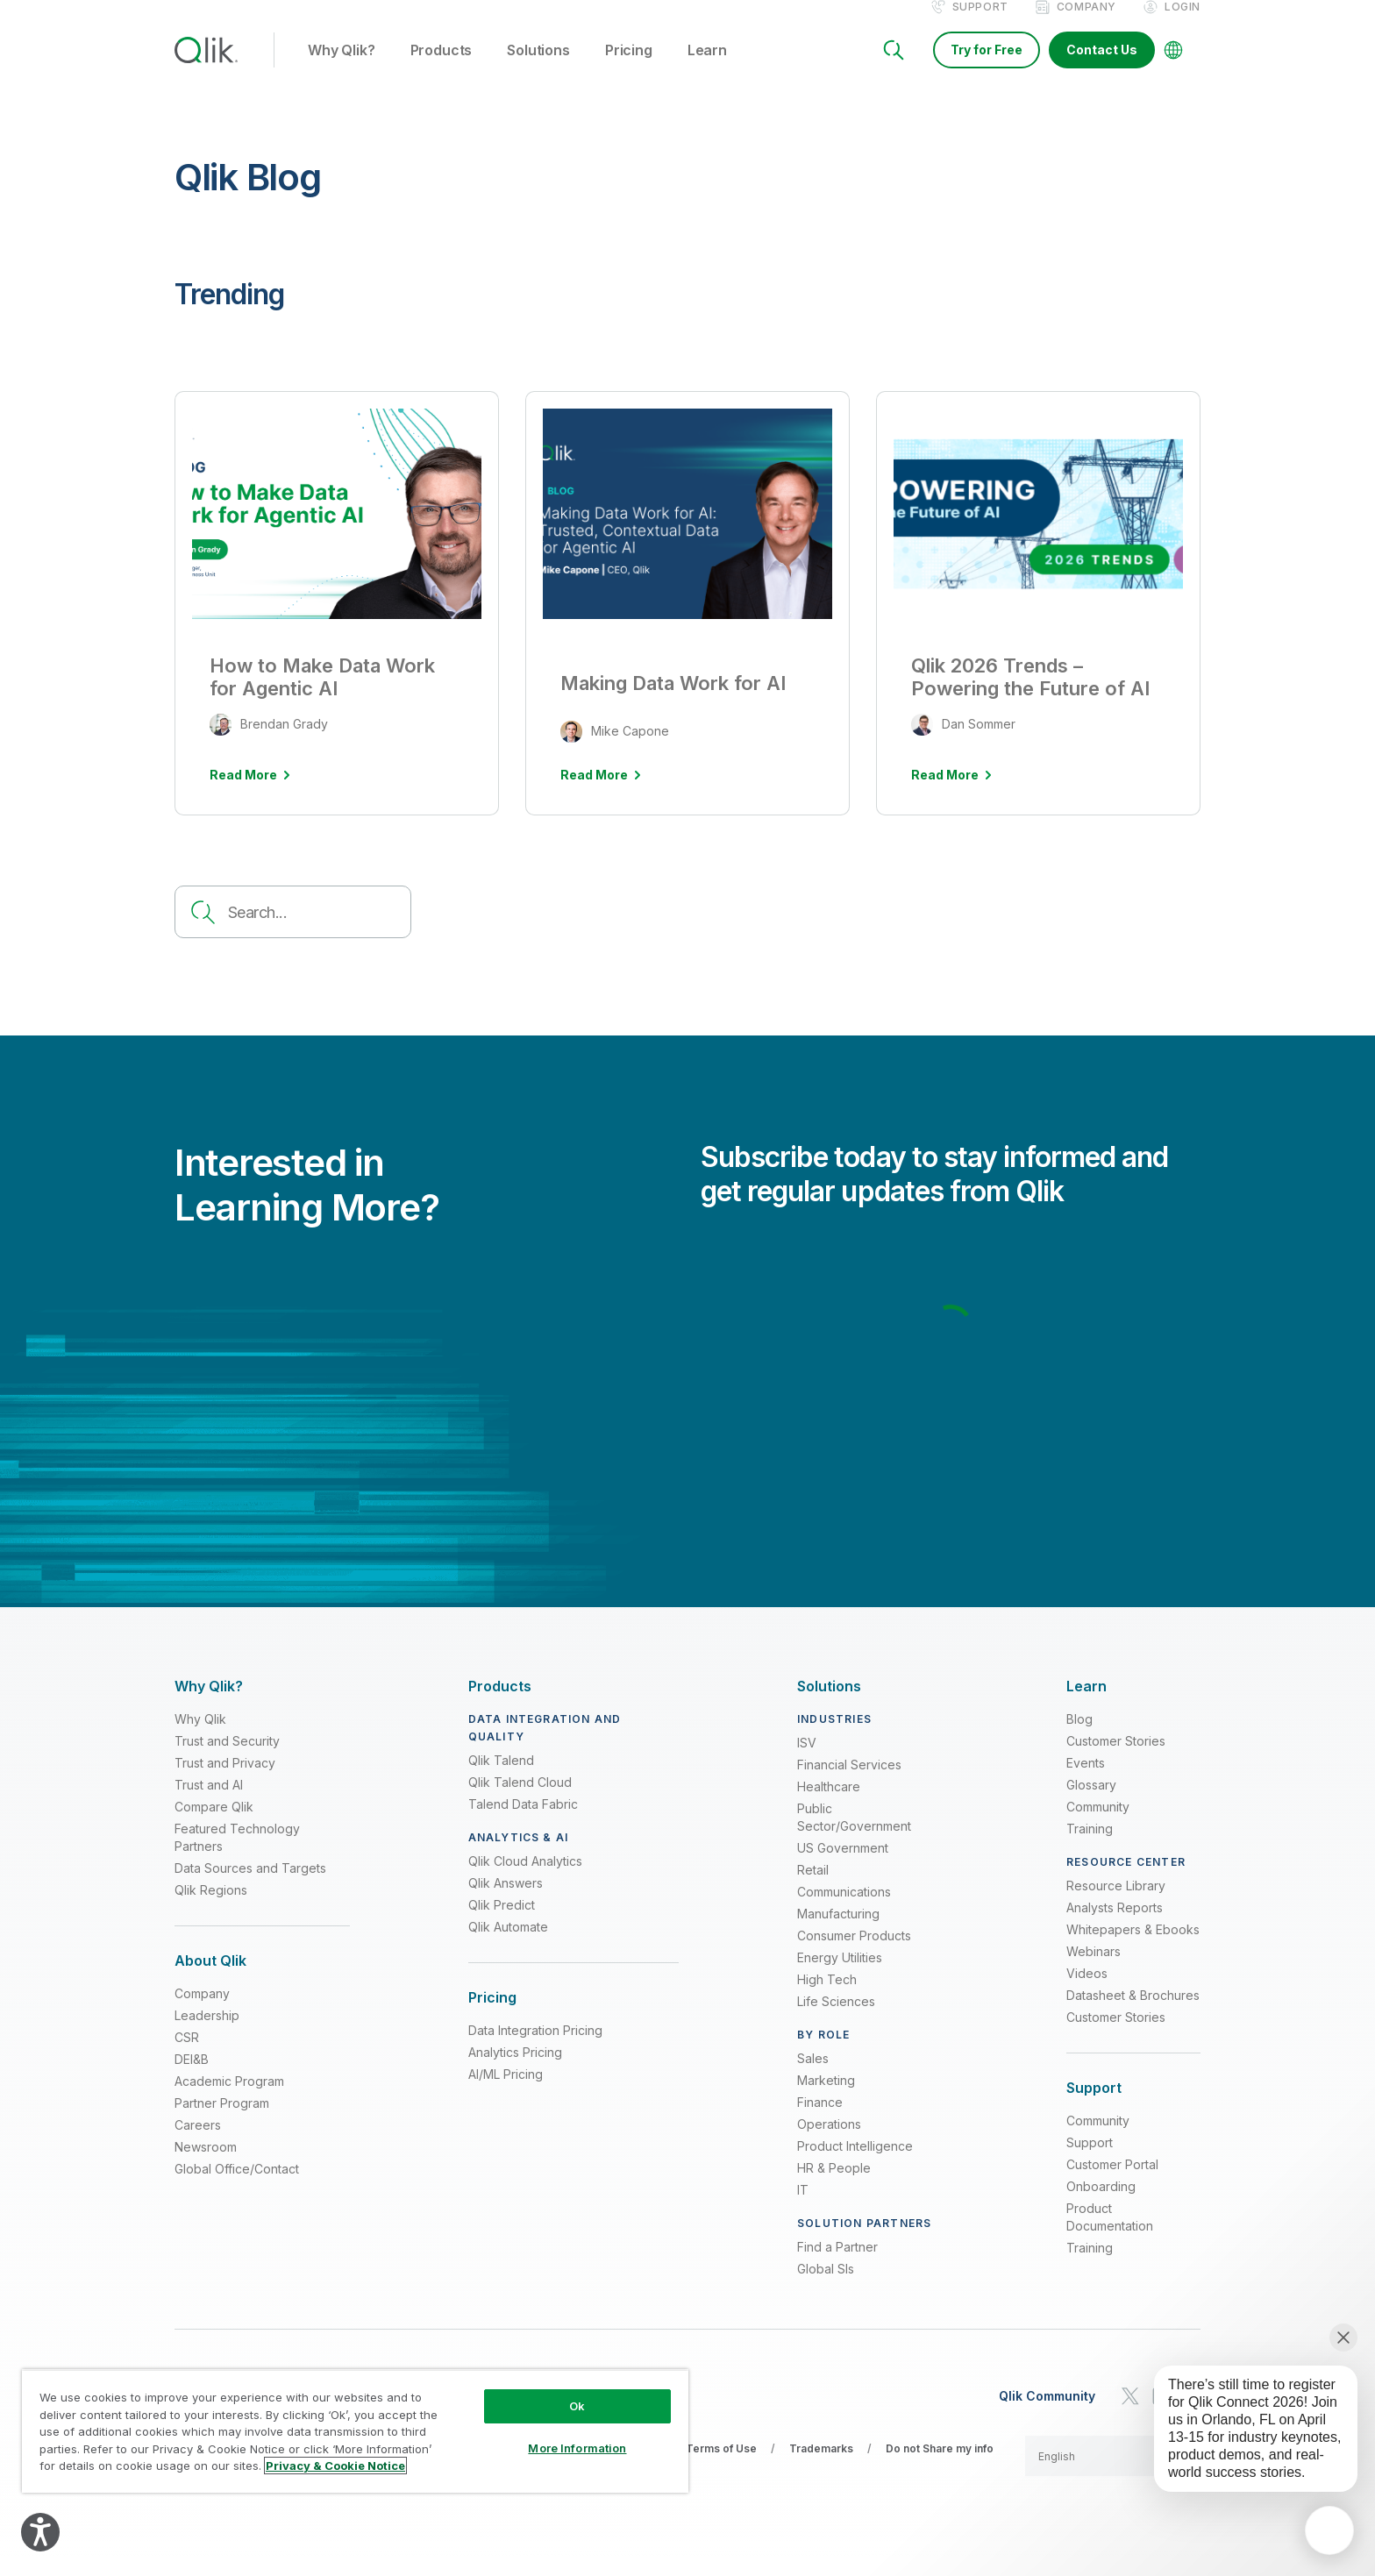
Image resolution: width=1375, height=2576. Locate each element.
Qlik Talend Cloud (520, 1800)
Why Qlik (200, 1737)
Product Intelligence (855, 2164)
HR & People (834, 2186)
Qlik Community (1047, 2415)
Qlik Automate (508, 1945)
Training (1089, 1846)
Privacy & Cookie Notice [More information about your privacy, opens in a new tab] (335, 2466)
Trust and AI (209, 1803)
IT (803, 2208)
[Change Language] (1173, 68)
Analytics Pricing (515, 2070)
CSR (187, 2055)
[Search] (893, 68)
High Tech (827, 1997)
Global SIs (825, 2287)
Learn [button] (707, 69)
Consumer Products (854, 1953)
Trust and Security (227, 1759)
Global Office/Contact (237, 2187)
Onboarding (1101, 2204)
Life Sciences (836, 2019)
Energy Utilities (839, 1975)
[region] (355, 2431)
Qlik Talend (501, 1778)
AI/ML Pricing (505, 2092)
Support (980, 25)
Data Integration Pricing (535, 2048)
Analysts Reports (1114, 1925)
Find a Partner (837, 2265)
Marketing (826, 2098)
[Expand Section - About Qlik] (210, 1979)
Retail (813, 1888)
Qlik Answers (505, 1901)
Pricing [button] (628, 69)
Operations (829, 2142)
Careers (198, 2143)
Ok (577, 2406)
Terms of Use (721, 2466)
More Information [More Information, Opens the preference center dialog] (577, 2448)
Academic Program (229, 2099)
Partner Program (222, 2121)
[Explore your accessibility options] (40, 2532)
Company (1086, 25)
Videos (1087, 1991)
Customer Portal (1112, 2182)
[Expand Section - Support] (1094, 2106)
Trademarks (821, 2466)
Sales (813, 2076)
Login (1182, 25)
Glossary (1091, 1803)
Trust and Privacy (225, 1781)
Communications (844, 1910)
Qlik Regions (211, 1908)
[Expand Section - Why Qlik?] (209, 1705)
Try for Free (986, 67)
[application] (1329, 2530)
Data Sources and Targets (250, 1886)
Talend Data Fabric (523, 1822)
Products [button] (441, 69)
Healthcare (828, 1804)
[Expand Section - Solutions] (829, 1705)
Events (1085, 1781)
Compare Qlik (214, 1825)
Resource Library (1115, 1903)
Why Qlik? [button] (341, 69)
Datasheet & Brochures (1133, 2013)
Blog (1079, 1737)
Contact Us (1101, 67)
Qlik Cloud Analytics (525, 1879)
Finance (820, 2120)
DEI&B (192, 2077)
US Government (842, 1866)
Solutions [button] (538, 69)
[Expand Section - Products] (499, 1705)
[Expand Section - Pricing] (492, 2016)
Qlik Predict (501, 1923)
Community (1097, 1825)
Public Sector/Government (854, 1835)
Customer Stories (1115, 1759)
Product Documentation (1109, 2235)
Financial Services (849, 1782)
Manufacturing (838, 1932)
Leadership (207, 2033)
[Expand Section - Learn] (1086, 1705)
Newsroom (206, 2165)
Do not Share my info (940, 2466)
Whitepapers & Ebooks (1133, 1947)
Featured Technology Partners (237, 1855)
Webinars (1093, 1969)
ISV (806, 1761)
